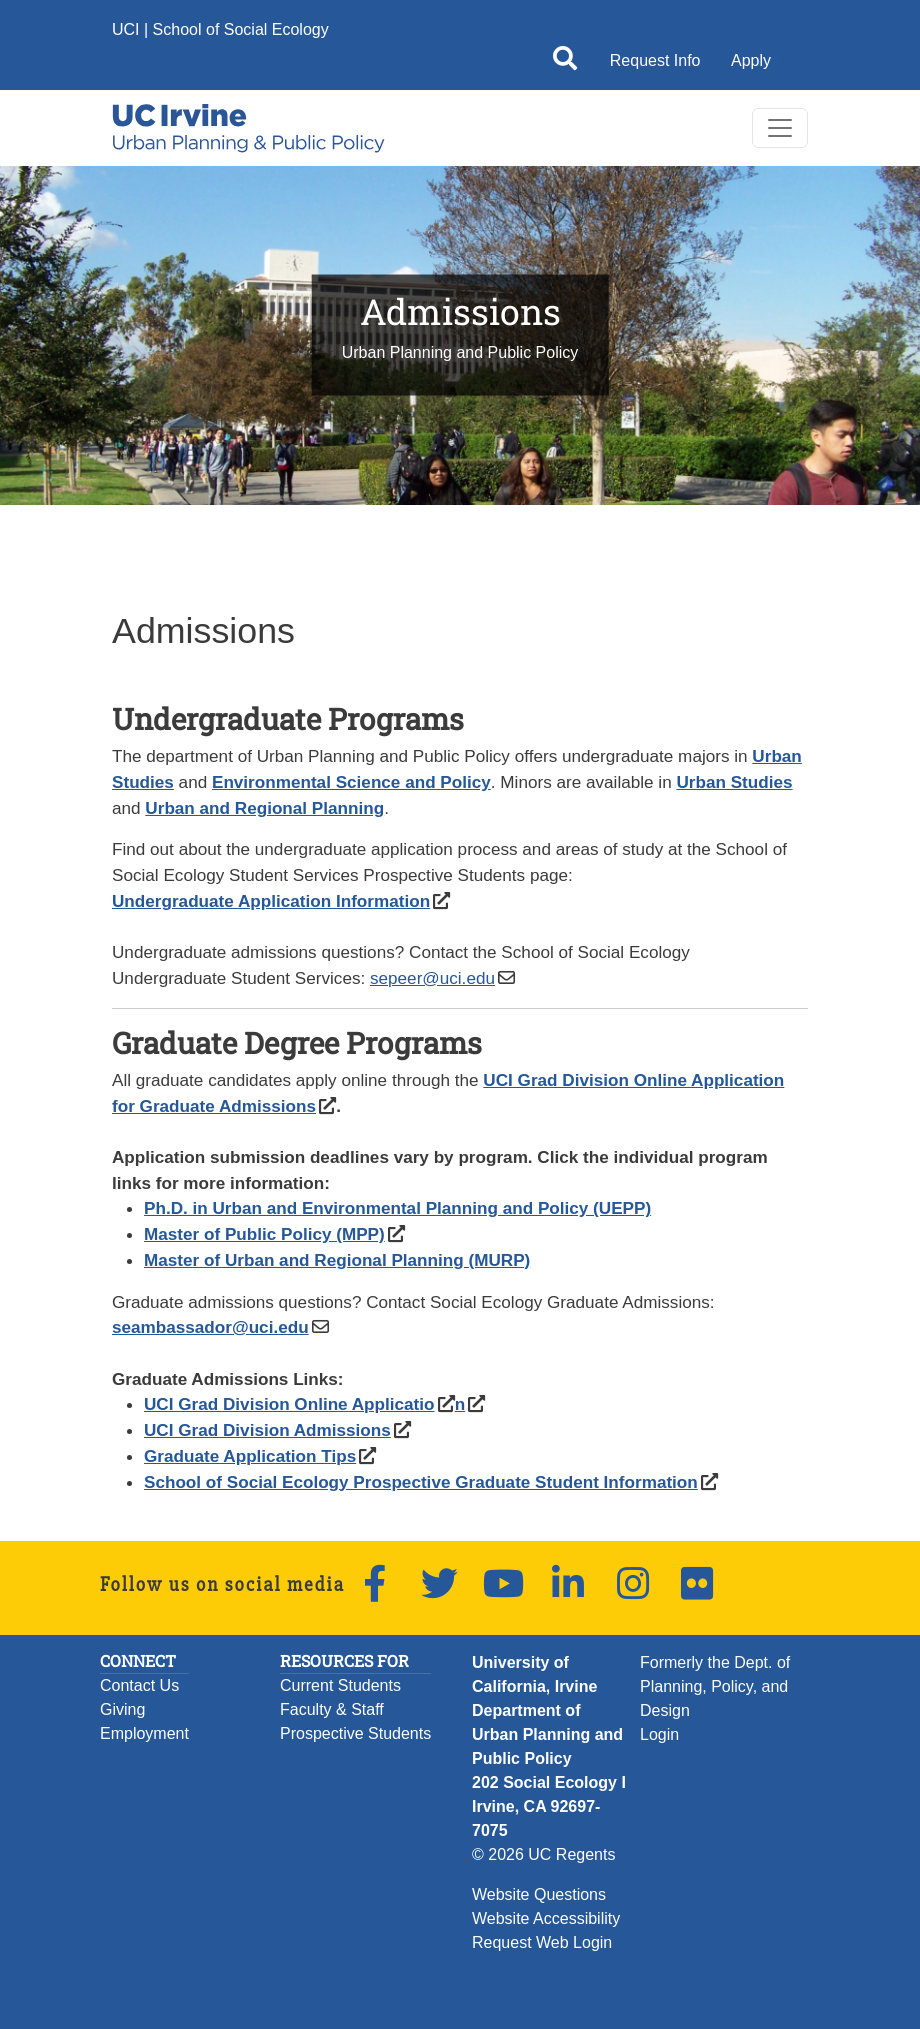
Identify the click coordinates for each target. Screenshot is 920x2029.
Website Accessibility (546, 1918)
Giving (122, 1709)
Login (659, 1734)
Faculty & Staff (332, 1709)
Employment (144, 1733)
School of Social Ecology (241, 29)
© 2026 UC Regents (543, 1854)
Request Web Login (542, 1942)
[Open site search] (565, 62)
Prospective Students (355, 1733)
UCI (126, 29)
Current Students (340, 1685)
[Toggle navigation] (780, 128)
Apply (751, 60)
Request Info (655, 60)
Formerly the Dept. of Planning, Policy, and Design (715, 1686)
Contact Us (139, 1685)
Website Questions (539, 1894)
